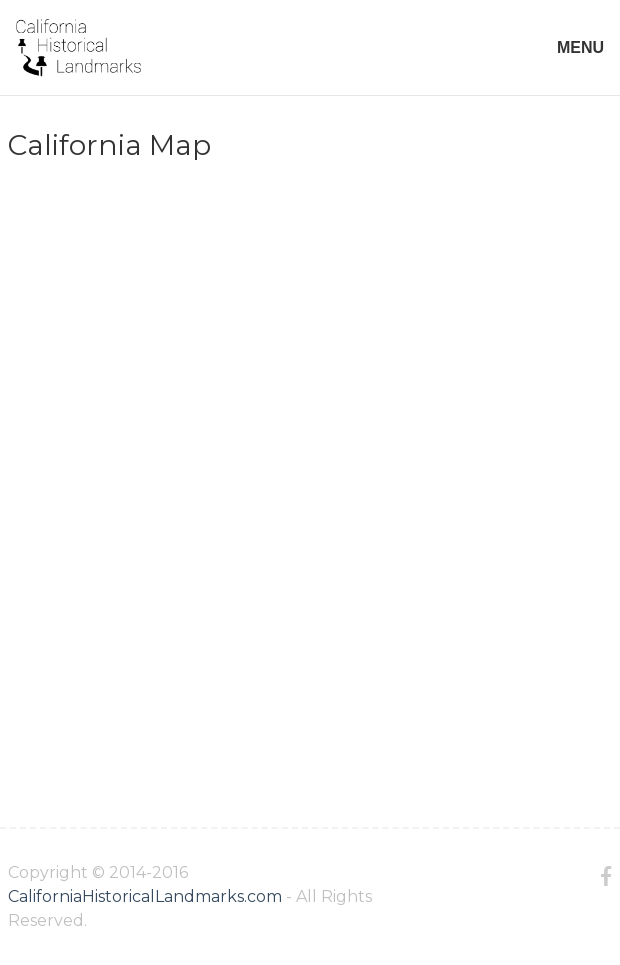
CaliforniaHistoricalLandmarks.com (145, 896)
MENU (580, 47)
